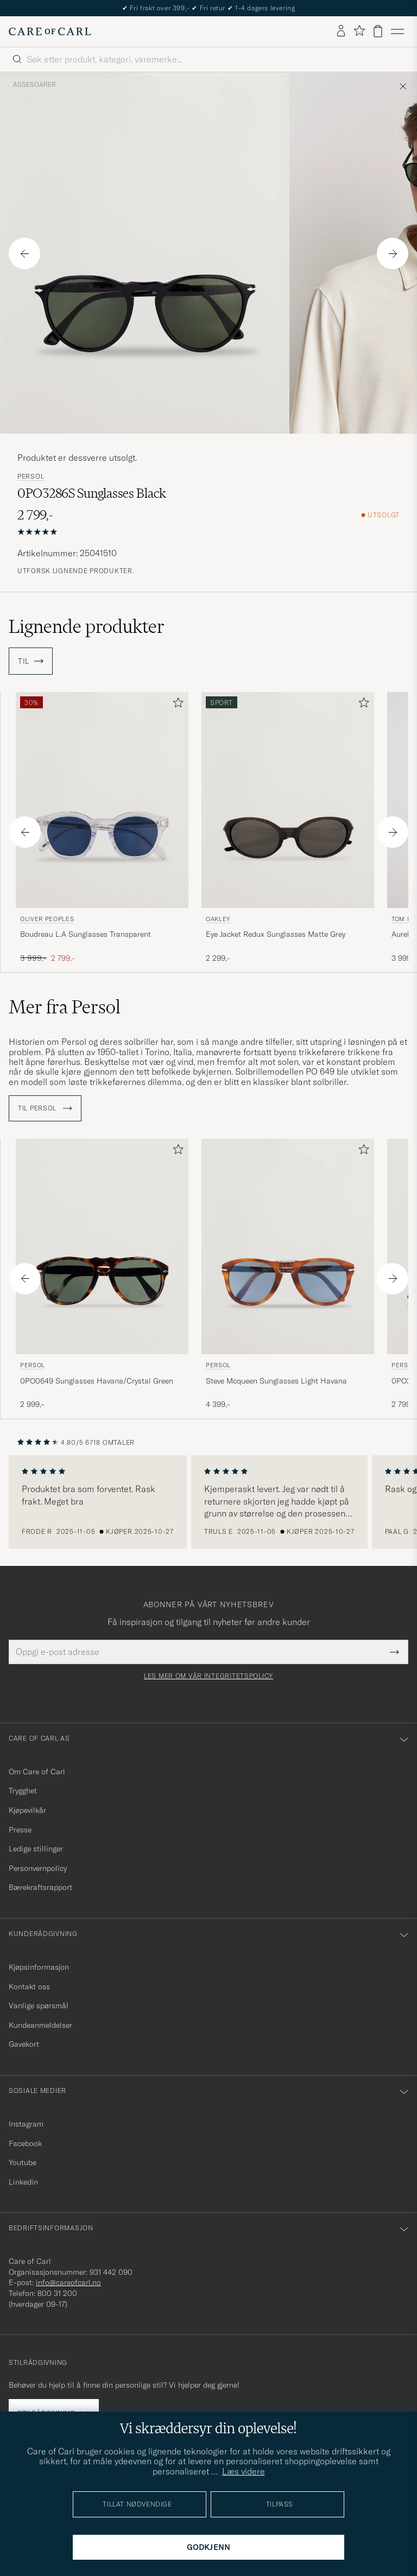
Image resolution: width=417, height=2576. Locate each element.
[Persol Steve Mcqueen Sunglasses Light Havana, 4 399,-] (288, 1274)
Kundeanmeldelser (40, 2025)
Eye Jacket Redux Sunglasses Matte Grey (275, 934)
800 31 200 (57, 2293)
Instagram (26, 2124)
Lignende (87, 626)
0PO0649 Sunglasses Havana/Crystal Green (96, 1381)
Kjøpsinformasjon (39, 1967)
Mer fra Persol (65, 1006)
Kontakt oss (29, 1986)
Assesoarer (34, 84)
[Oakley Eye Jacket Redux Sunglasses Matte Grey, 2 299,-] (288, 827)
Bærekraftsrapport (40, 1887)
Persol (30, 476)
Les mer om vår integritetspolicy (208, 1676)
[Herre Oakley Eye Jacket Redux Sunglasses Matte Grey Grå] (287, 800)
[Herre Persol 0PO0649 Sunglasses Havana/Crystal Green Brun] (102, 1246)
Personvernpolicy (38, 1868)
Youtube (22, 2162)
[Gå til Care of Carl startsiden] (50, 31)
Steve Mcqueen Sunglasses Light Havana (276, 1381)
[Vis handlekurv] (378, 31)
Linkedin (23, 2182)
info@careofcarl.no (68, 2282)
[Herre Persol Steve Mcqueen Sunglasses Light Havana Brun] (287, 1246)
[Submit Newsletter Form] (394, 1651)
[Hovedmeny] (397, 31)
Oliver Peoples (47, 919)
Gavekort (24, 2044)
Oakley (218, 919)
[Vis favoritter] (359, 31)
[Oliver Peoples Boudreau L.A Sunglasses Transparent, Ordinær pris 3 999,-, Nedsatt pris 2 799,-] (102, 827)
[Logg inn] (341, 31)
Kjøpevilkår (27, 1810)
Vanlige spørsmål (38, 2005)
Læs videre (243, 2471)
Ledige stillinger (36, 1849)
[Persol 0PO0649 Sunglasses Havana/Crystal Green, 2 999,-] (102, 1274)
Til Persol (45, 1108)
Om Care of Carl (37, 1771)
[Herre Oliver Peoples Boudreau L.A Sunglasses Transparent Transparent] (102, 800)
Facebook (25, 2143)
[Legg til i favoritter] (176, 705)
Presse (20, 1830)
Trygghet (23, 1790)
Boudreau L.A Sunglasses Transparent (85, 934)
